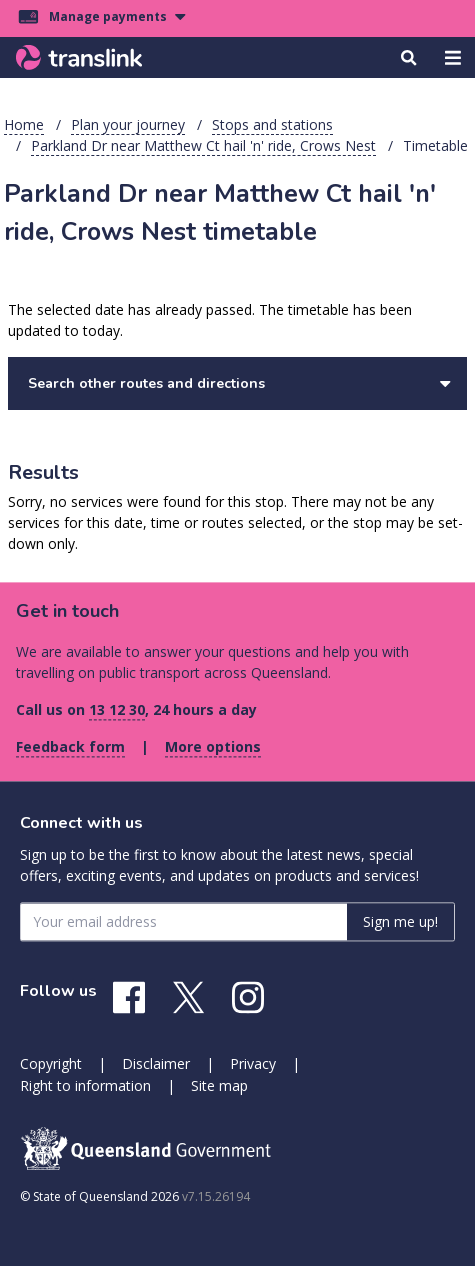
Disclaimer (156, 1063)
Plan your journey (128, 124)
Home (24, 124)
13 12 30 (117, 709)
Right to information (85, 1085)
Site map (219, 1085)
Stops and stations (272, 124)
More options (213, 746)
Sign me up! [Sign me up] (400, 921)
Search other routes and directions (239, 383)
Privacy (253, 1063)
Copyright (51, 1063)
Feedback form (70, 746)
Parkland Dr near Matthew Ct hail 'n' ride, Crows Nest (203, 145)
